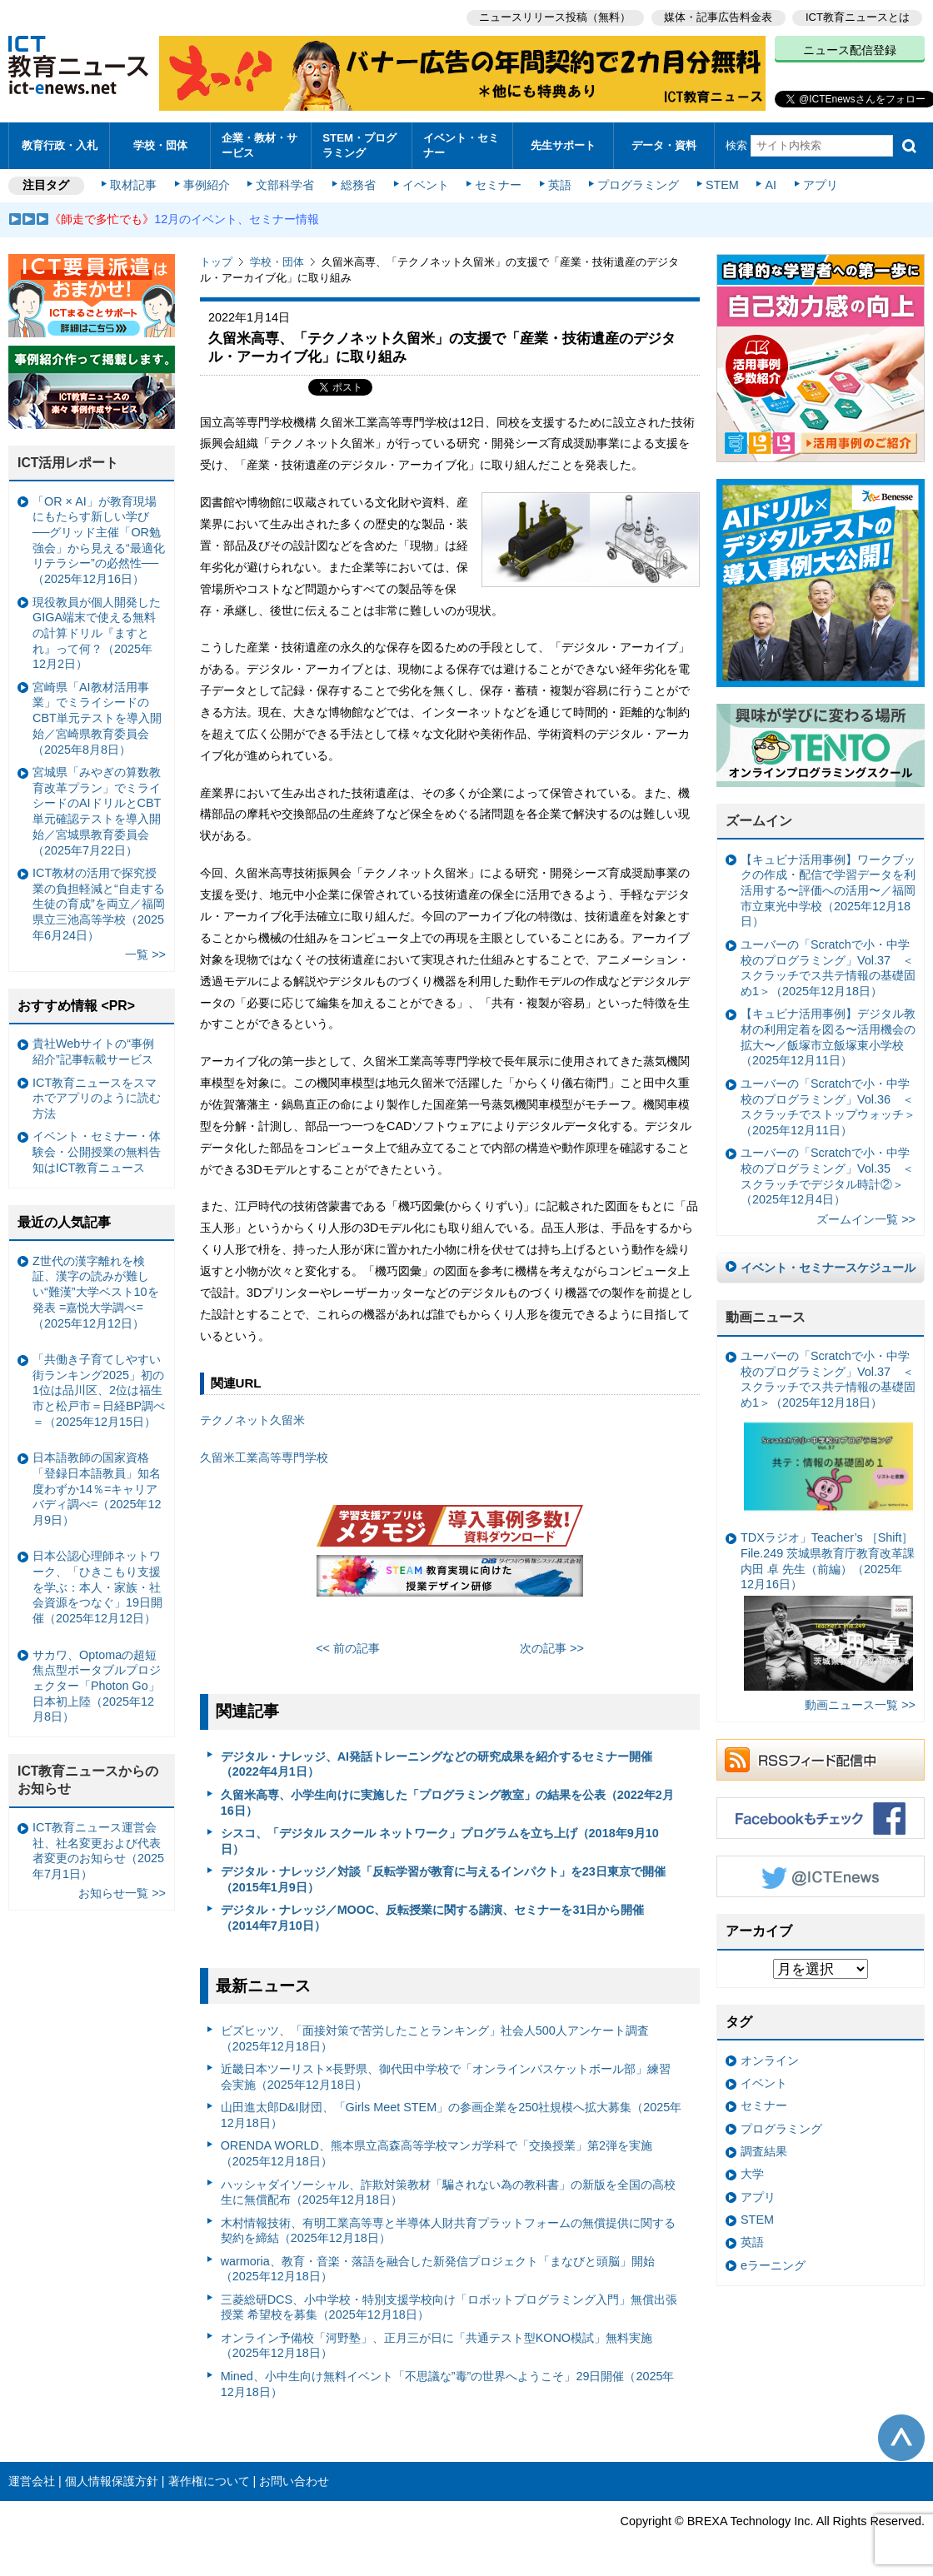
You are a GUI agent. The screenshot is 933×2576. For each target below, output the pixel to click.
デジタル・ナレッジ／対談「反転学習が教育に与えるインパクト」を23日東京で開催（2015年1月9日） (443, 1879)
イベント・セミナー (461, 145)
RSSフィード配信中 (820, 1760)
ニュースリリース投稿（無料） (555, 17)
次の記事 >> (552, 1648)
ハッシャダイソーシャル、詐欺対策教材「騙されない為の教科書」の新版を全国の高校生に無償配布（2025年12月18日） (448, 2192)
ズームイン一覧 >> (866, 1219)
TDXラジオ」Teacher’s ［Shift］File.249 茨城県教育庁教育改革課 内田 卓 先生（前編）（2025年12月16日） (828, 1611)
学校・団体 (160, 145)
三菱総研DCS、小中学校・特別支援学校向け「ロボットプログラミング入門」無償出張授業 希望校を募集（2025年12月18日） (449, 2307)
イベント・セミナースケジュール (828, 1267)
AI (770, 185)
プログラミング (638, 185)
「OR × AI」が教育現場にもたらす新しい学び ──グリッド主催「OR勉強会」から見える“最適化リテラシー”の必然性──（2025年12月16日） (98, 540)
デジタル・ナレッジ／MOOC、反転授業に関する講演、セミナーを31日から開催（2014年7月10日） (433, 1917)
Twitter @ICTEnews (820, 1876)
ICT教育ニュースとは (858, 17)
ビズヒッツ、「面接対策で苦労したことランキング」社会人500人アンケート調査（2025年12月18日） (435, 2038)
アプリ (820, 185)
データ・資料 (663, 145)
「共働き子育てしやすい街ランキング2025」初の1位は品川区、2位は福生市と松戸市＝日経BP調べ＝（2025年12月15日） (98, 1390)
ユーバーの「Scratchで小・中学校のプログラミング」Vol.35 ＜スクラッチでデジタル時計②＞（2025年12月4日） (827, 1176)
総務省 (358, 185)
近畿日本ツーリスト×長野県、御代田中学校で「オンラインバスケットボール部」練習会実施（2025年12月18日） (446, 2076)
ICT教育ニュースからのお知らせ (88, 1780)
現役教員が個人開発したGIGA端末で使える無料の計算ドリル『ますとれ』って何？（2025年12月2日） (96, 633)
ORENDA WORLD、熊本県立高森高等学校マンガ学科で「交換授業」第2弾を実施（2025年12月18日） (436, 2153)
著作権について (209, 2481)
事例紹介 (206, 185)
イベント (425, 185)
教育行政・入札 (59, 145)
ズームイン (759, 821)
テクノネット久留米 (252, 1420)
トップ (216, 262)
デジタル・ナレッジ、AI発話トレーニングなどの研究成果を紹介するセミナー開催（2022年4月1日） (436, 1764)
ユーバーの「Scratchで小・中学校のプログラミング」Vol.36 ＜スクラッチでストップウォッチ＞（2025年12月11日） (828, 1107)
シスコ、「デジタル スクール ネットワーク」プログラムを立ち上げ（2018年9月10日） (440, 1841)
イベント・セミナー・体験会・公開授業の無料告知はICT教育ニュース (96, 1151)
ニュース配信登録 (849, 50)
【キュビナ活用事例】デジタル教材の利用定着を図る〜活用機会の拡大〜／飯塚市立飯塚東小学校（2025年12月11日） (828, 1037)
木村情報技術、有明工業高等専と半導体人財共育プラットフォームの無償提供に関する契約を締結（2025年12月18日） (448, 2230)
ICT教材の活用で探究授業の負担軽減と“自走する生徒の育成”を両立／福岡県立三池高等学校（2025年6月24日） (98, 904)
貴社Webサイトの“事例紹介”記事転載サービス (93, 1051)
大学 (752, 2173)
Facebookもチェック (820, 1818)
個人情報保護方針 (111, 2481)
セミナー (498, 185)
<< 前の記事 (348, 1648)
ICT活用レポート (68, 463)
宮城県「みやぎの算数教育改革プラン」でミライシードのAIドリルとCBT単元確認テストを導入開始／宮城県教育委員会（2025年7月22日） (96, 811)
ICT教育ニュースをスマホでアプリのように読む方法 (96, 1098)
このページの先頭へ (901, 2437)
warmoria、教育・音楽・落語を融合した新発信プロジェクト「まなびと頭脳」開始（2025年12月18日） (438, 2269)
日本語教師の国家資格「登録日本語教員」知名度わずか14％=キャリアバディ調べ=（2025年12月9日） (96, 1489)
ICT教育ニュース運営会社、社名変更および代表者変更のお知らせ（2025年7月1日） (98, 1851)
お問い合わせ (294, 2481)
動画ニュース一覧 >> (860, 1705)
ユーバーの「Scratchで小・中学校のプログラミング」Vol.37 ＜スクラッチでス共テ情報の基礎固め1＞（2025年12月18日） (828, 968)
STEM (722, 185)
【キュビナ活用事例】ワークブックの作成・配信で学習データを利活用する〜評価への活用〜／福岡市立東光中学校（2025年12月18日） (828, 891)
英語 (559, 185)
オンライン (770, 2060)
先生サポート (563, 145)
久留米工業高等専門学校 (264, 1457)
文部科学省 (285, 185)
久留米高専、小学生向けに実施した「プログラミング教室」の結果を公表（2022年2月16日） (447, 1802)
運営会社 (31, 2481)
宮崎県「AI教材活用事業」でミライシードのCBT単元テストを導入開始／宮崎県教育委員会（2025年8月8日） (97, 718)
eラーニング (773, 2265)
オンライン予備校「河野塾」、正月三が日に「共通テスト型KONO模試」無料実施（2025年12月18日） (436, 2345)
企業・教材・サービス (259, 145)
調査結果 (764, 2151)
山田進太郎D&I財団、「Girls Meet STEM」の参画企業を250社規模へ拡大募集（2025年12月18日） (451, 2115)
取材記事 (133, 185)
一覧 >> (145, 954)
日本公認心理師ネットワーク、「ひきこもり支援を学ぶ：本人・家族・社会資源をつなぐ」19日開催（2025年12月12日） (97, 1587)
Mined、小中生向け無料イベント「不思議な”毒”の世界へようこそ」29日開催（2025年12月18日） (448, 2384)
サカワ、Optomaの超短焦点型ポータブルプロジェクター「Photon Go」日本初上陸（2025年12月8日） (96, 1686)
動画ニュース (766, 1317)
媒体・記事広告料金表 (718, 17)
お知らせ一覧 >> (122, 1893)
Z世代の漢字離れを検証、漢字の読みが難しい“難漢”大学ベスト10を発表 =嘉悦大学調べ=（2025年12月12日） (95, 1292)
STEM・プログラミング (359, 145)
